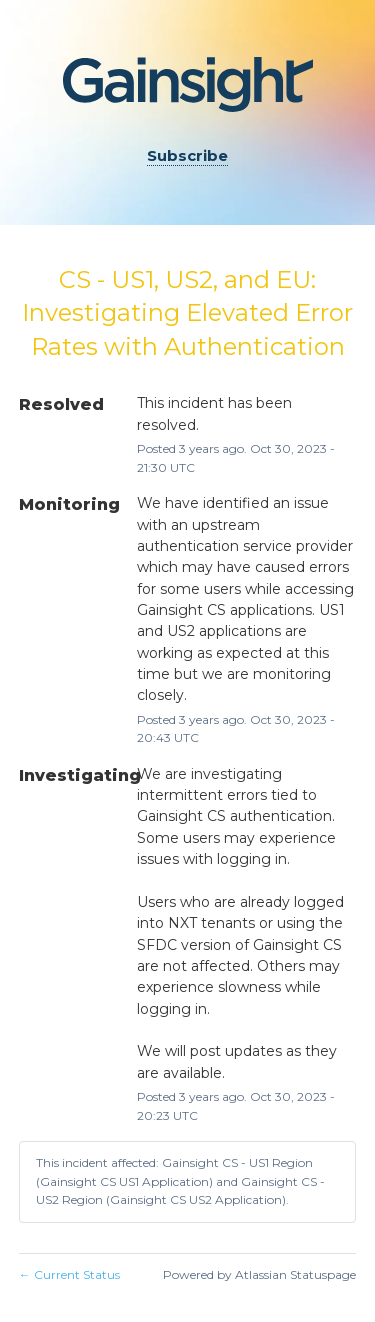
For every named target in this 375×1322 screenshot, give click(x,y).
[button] (187, 156)
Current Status (69, 1274)
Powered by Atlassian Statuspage (259, 1274)
